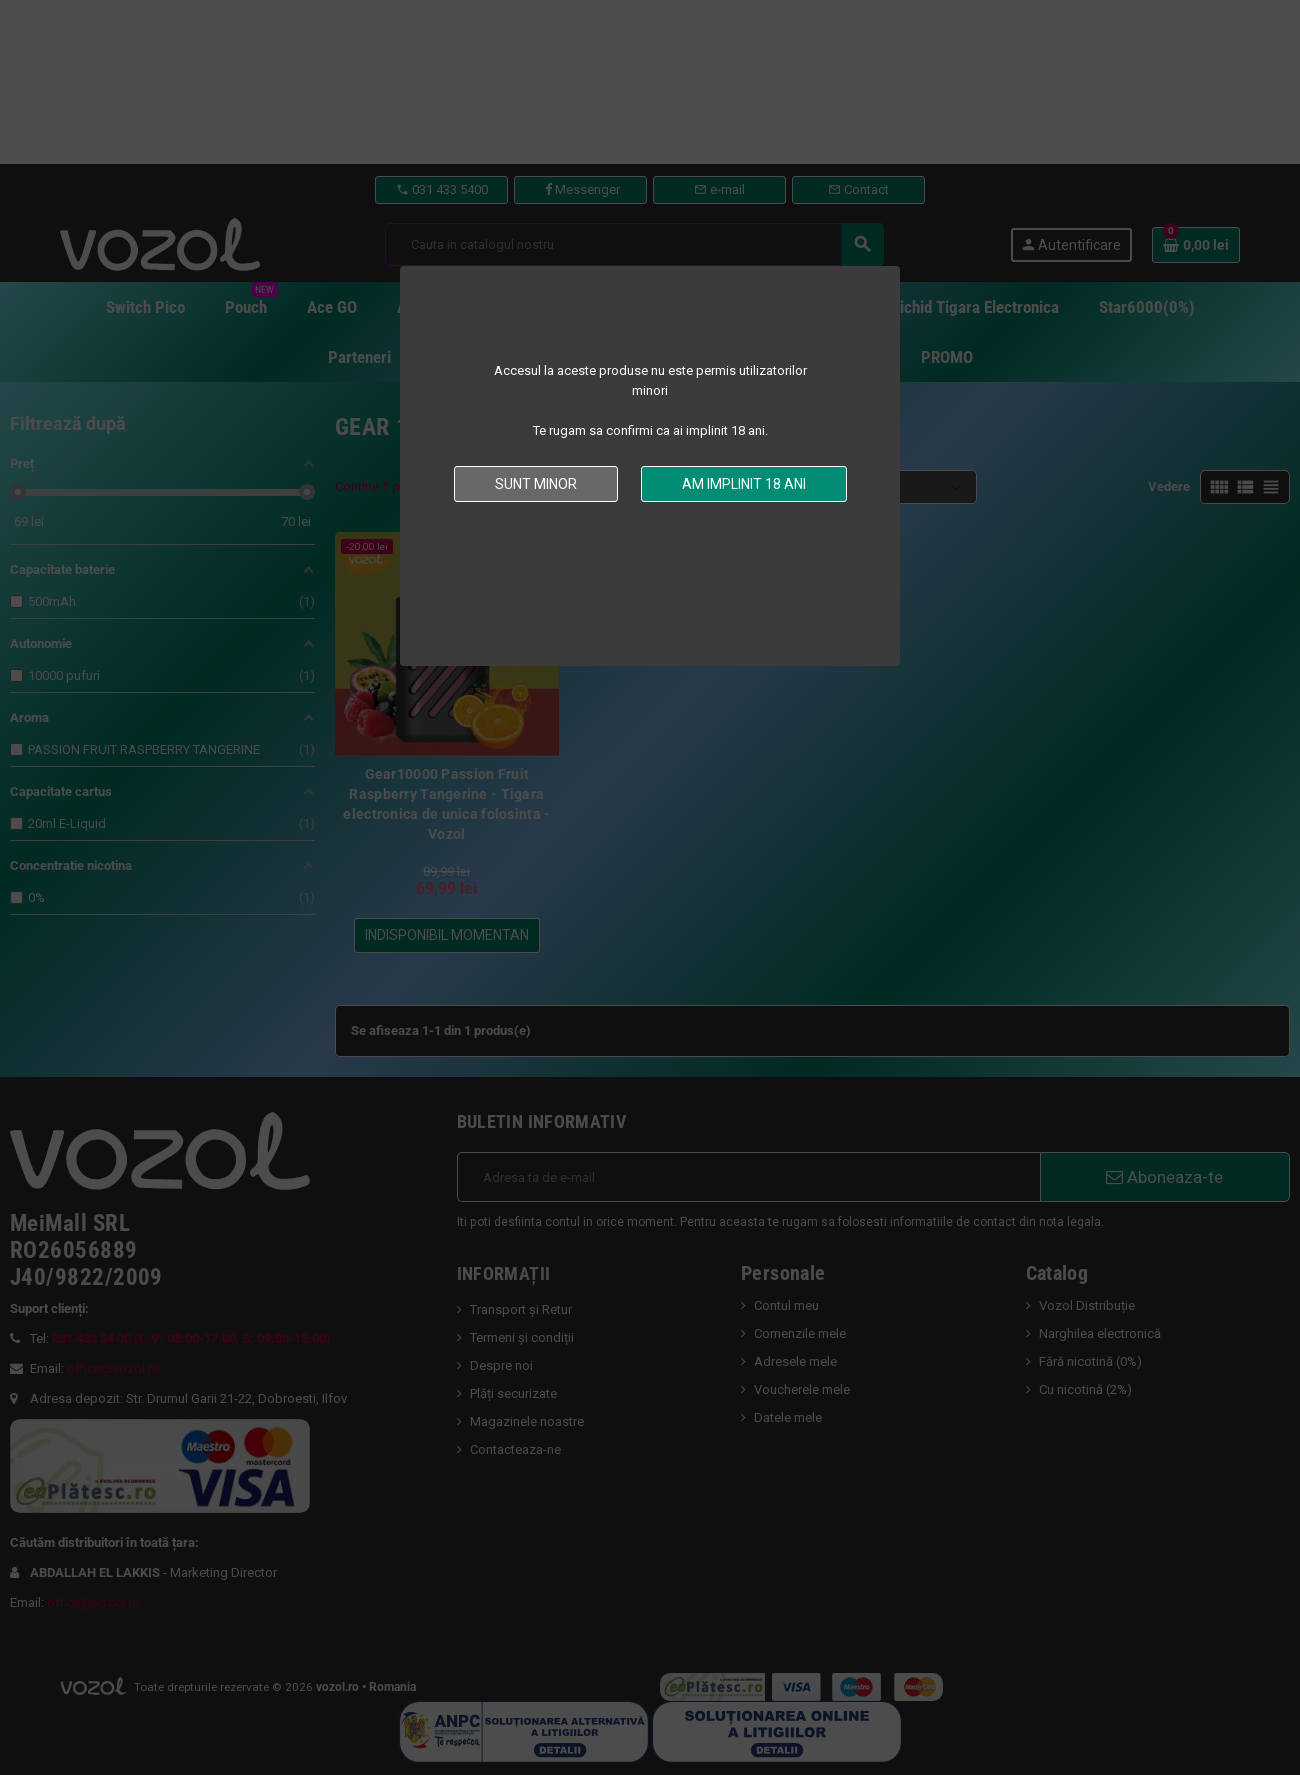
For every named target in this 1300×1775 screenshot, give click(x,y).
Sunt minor (536, 484)
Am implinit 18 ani (744, 484)
